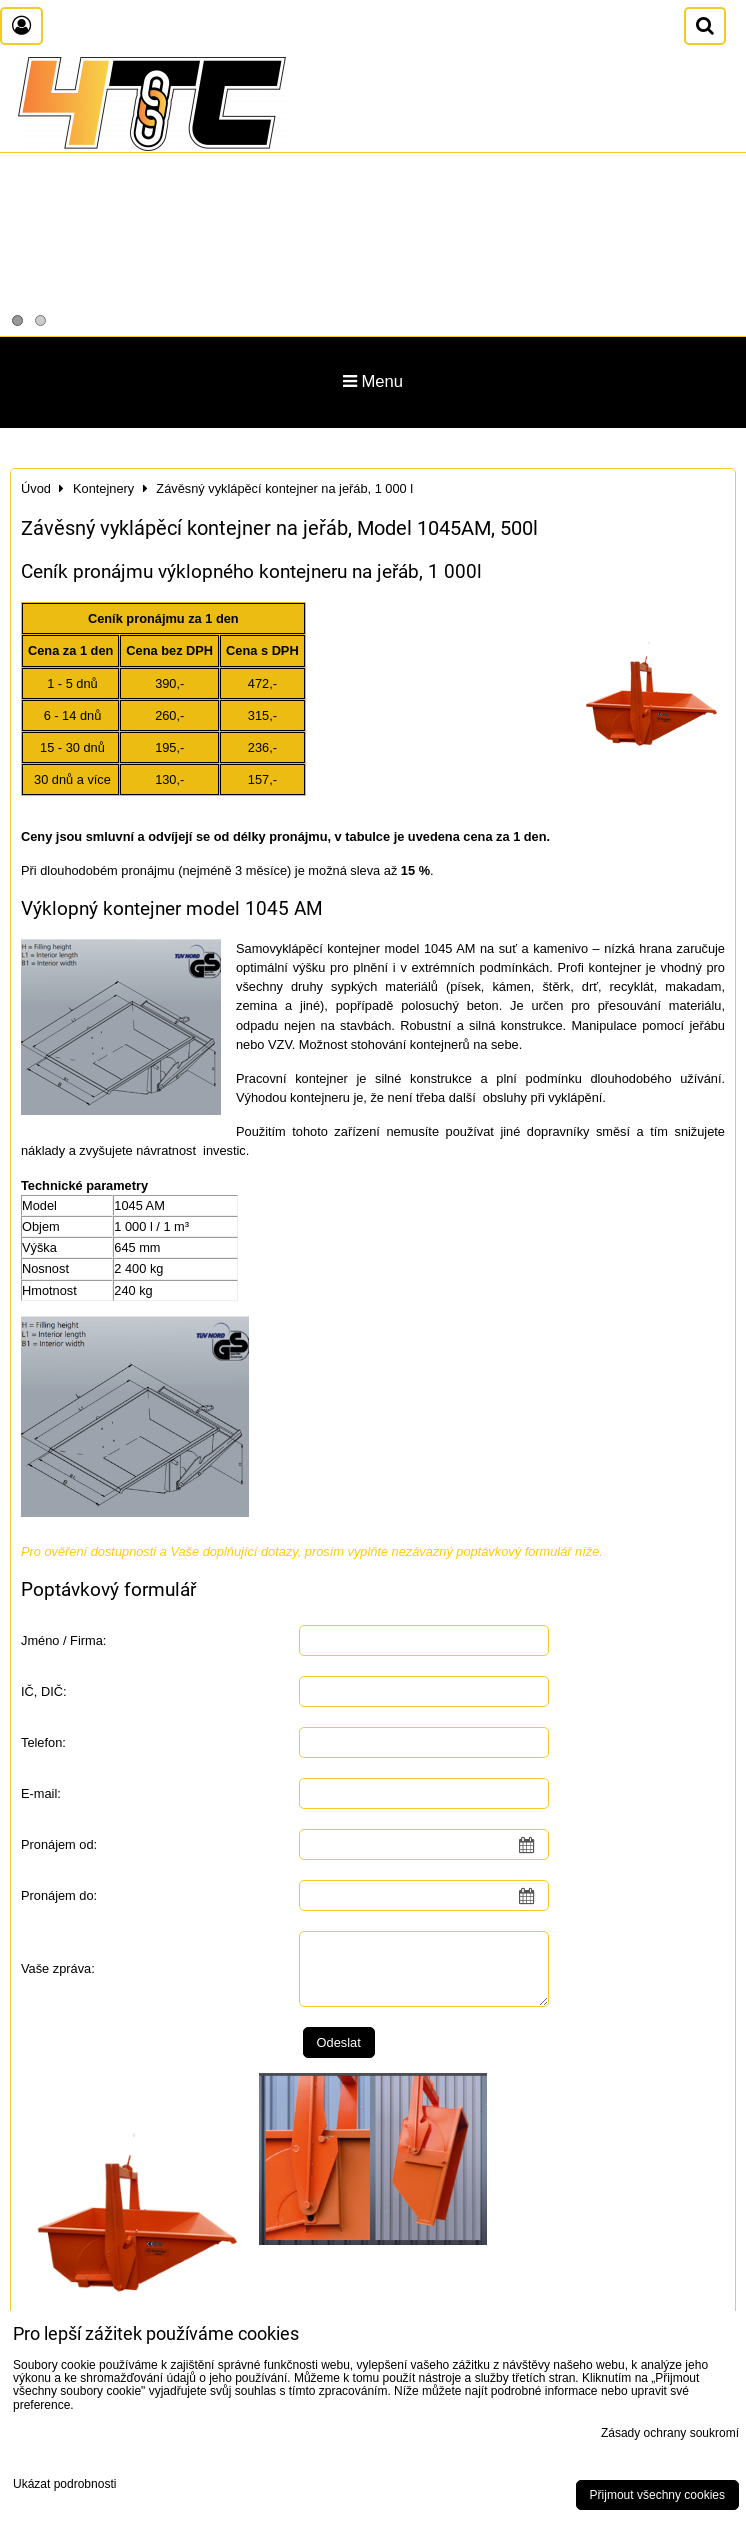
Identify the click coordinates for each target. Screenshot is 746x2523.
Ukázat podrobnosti (64, 2484)
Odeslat (339, 2042)
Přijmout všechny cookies (657, 2495)
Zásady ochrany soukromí (670, 2433)
